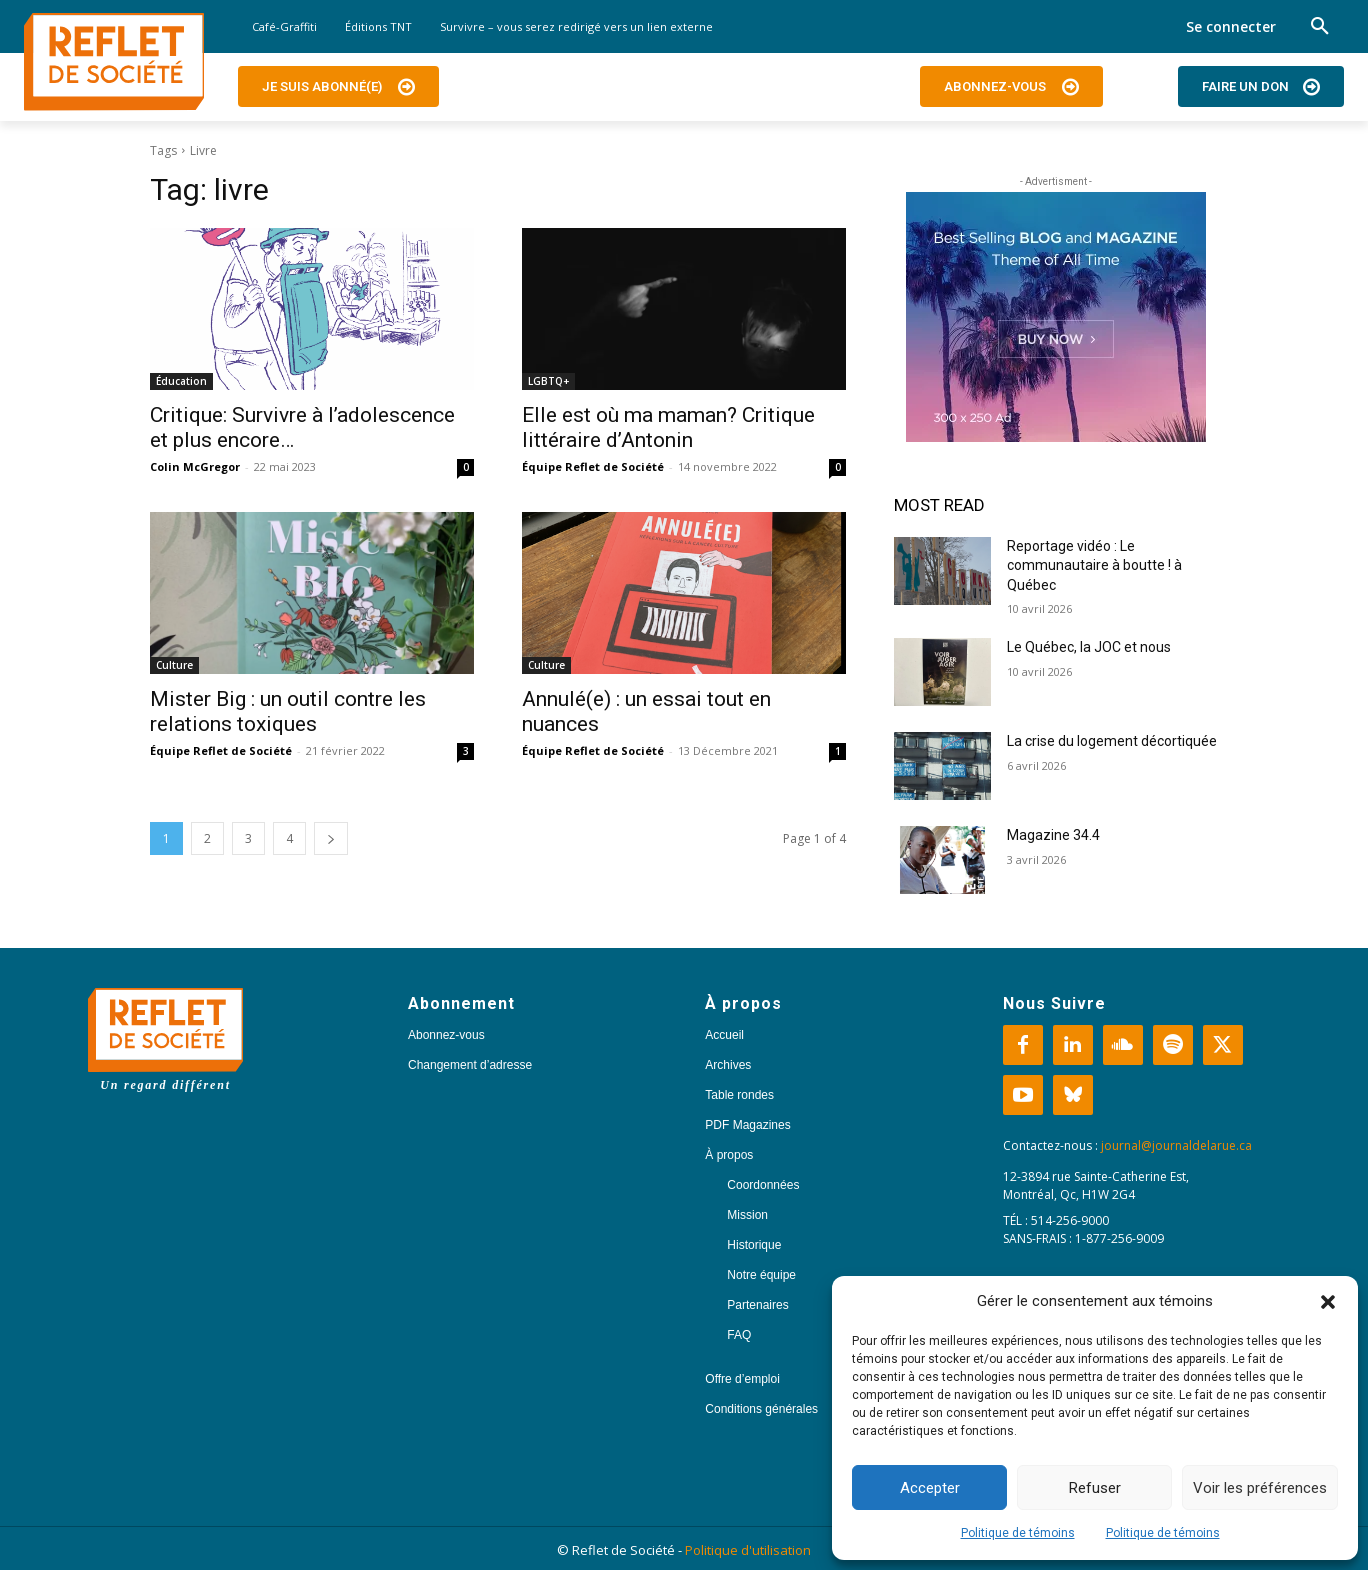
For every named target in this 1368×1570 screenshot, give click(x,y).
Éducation (181, 381)
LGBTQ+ (548, 381)
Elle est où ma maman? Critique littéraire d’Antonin (668, 427)
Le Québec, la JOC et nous (1089, 647)
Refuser (1095, 1488)
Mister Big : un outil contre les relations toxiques (288, 711)
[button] (1328, 1302)
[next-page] (331, 838)
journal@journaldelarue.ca (1176, 1145)
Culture (174, 665)
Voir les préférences (1260, 1488)
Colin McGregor (195, 466)
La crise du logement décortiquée (1112, 741)
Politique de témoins (1018, 1533)
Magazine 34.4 (1053, 835)
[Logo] (114, 62)
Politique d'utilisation (748, 1550)
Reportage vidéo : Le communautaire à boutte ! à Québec (1094, 565)
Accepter (930, 1488)
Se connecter (1231, 26)
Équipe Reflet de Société (593, 466)
